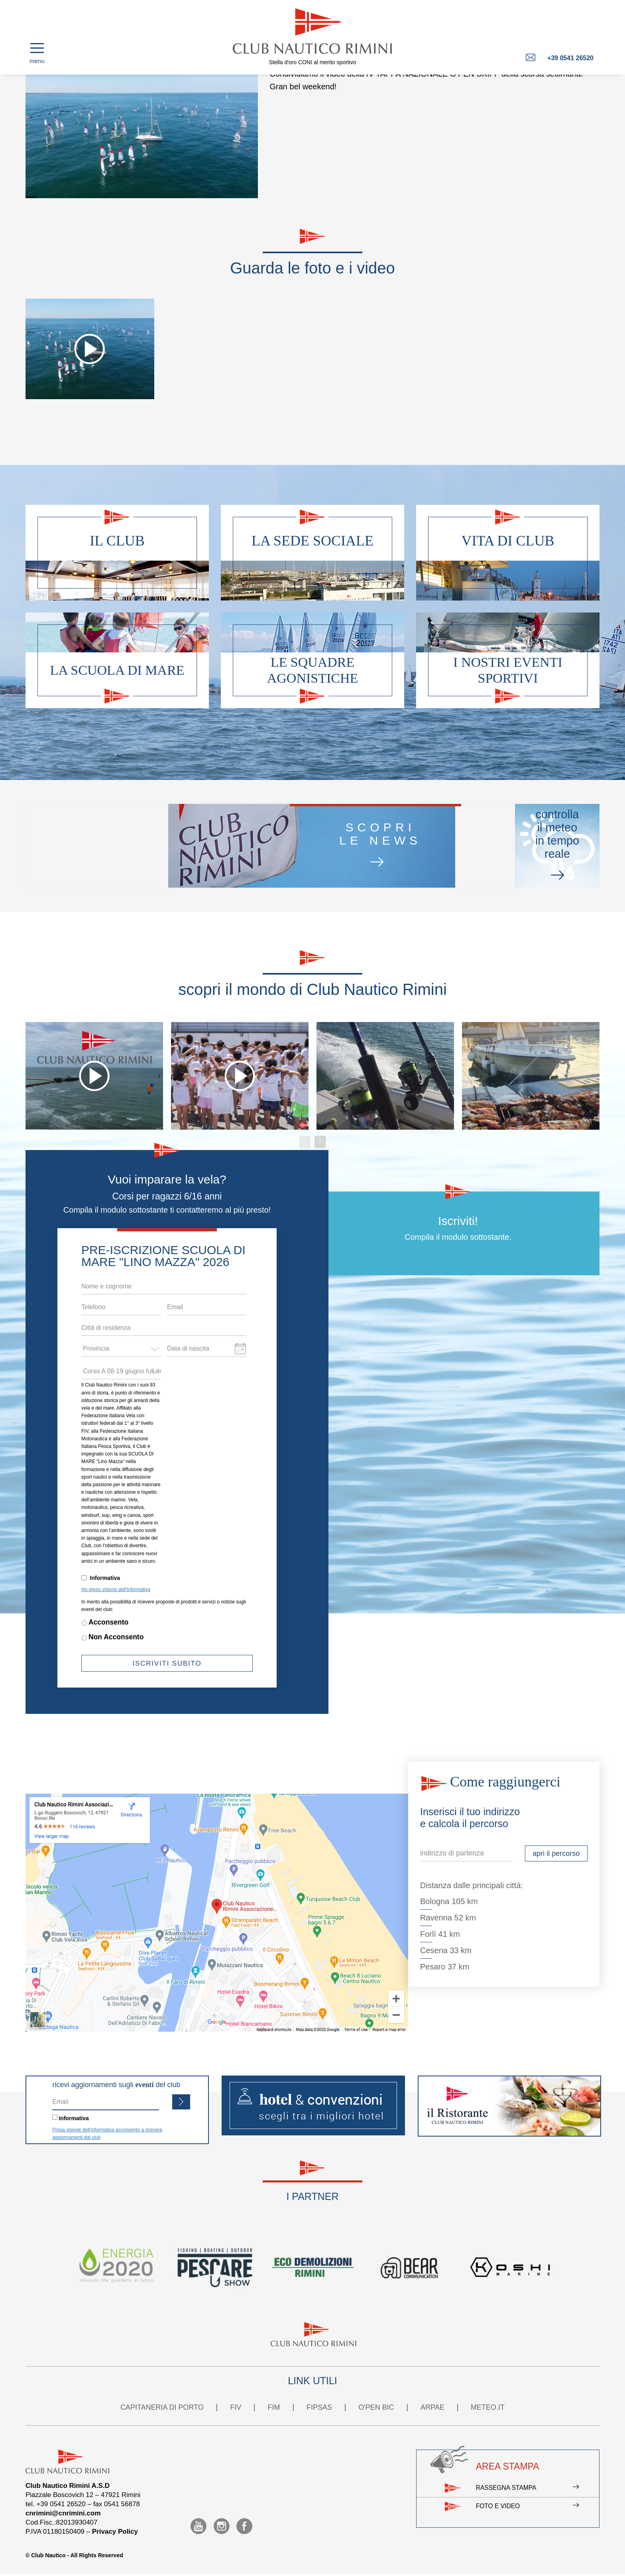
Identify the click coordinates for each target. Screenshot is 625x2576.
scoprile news (233, 846)
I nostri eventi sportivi (507, 670)
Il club (117, 541)
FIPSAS (319, 2407)
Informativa (105, 1578)
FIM (274, 2407)
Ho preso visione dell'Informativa (115, 1589)
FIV (235, 2407)
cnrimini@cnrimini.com (63, 2513)
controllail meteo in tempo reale (456, 846)
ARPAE (432, 2407)
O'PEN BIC (376, 2407)
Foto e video (525, 2513)
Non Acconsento (115, 1637)
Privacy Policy (115, 2531)
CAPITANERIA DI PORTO (162, 2407)
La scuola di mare (117, 670)
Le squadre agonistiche (312, 670)
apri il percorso (556, 1853)
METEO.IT (488, 2407)
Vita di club (507, 541)
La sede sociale (312, 541)
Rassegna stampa (525, 2490)
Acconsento (108, 1622)
